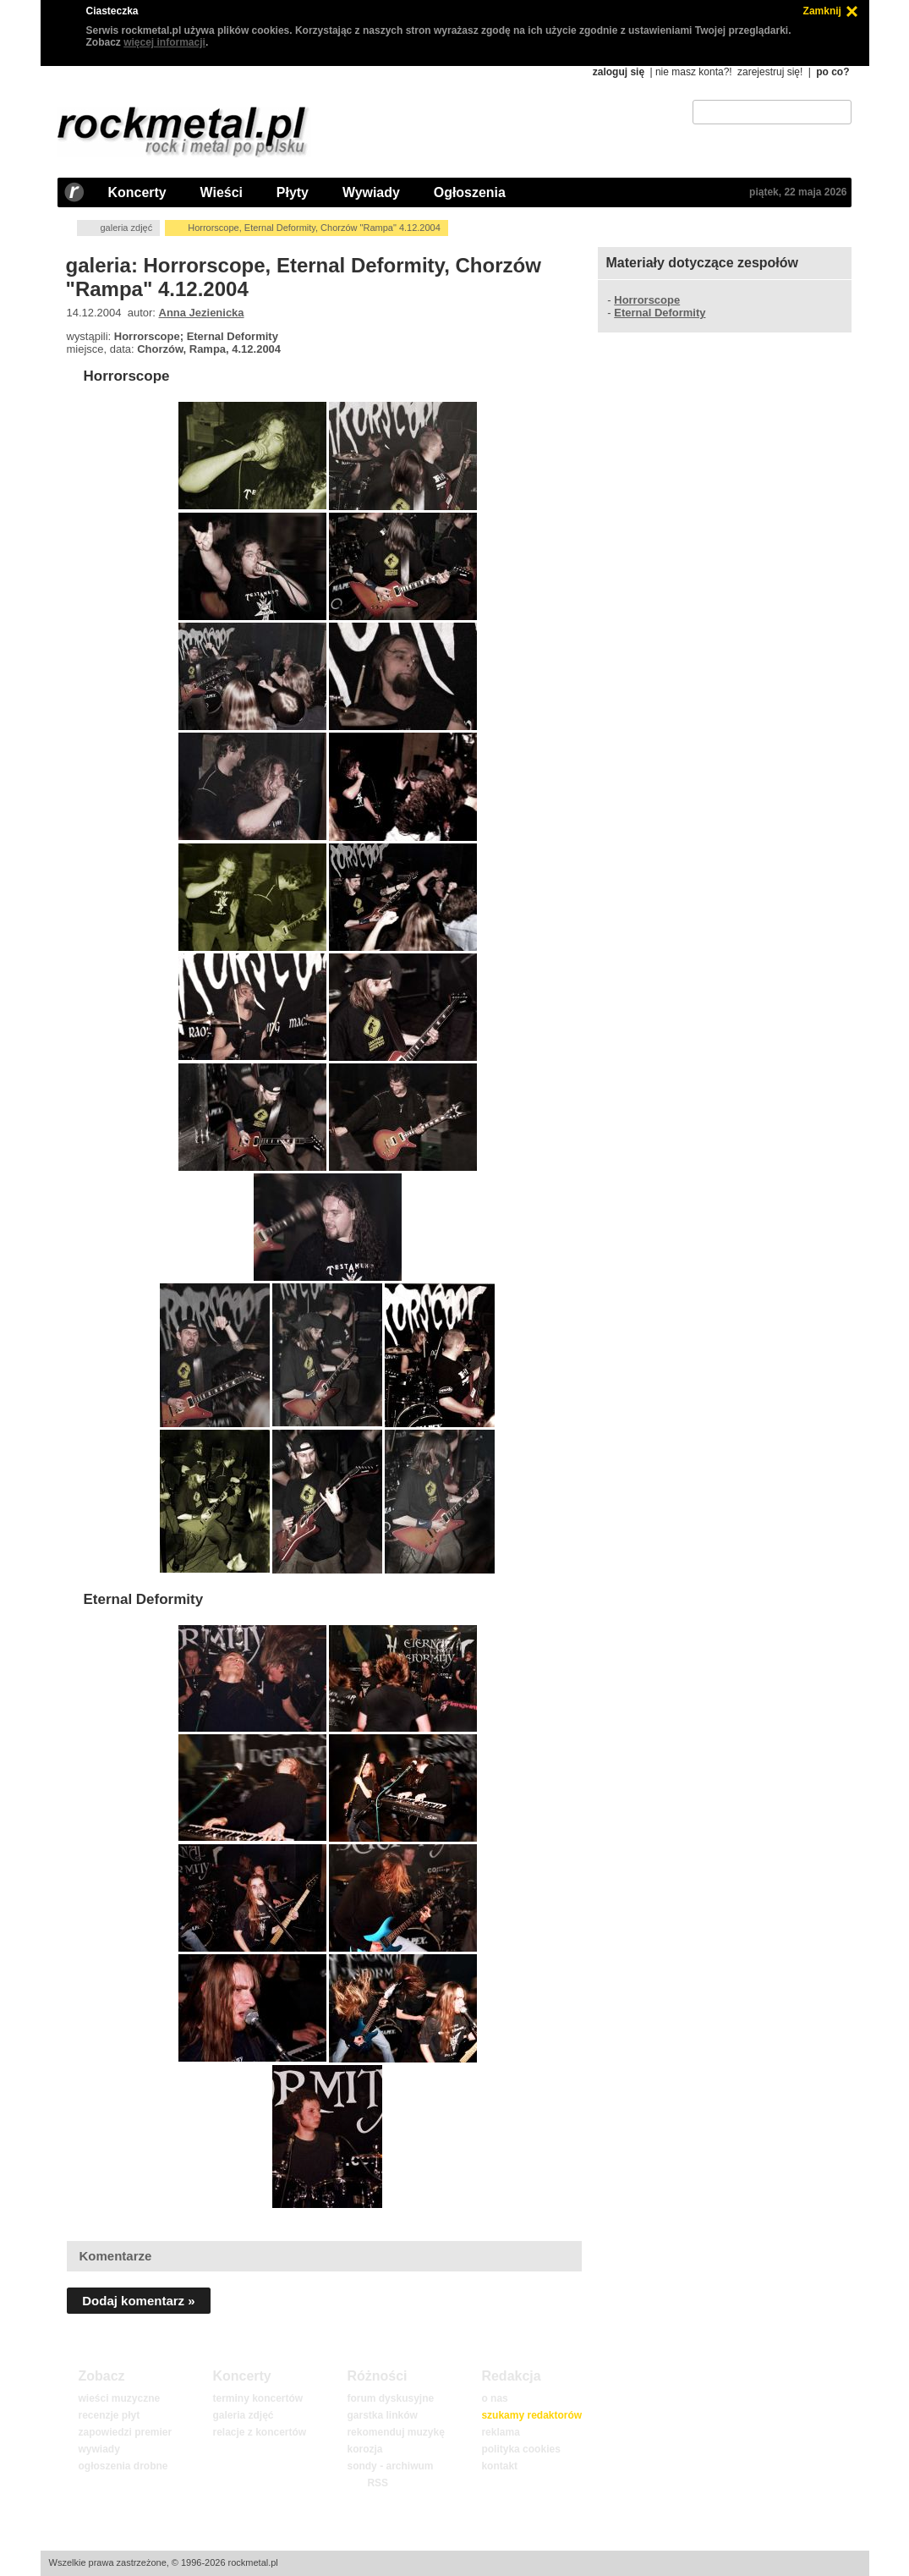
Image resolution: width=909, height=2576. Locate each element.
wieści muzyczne (119, 2398)
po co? (832, 72)
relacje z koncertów (259, 2432)
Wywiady (371, 192)
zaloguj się (618, 72)
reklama (500, 2432)
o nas (494, 2398)
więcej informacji (164, 42)
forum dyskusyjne (390, 2398)
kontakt (499, 2466)
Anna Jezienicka (201, 312)
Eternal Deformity (143, 1599)
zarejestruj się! (769, 72)
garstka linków (382, 2415)
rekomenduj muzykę (395, 2432)
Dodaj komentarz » (138, 2300)
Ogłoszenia (470, 192)
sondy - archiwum (390, 2466)
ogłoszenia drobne (122, 2466)
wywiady (98, 2449)
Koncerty (137, 192)
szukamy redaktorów (531, 2415)
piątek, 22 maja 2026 (797, 192)
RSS (377, 2483)
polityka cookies (520, 2449)
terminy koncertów (257, 2398)
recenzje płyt (109, 2415)
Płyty (293, 192)
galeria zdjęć (126, 227)
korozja (364, 2449)
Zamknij (822, 11)
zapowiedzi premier (125, 2432)
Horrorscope (126, 376)
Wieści (221, 192)
